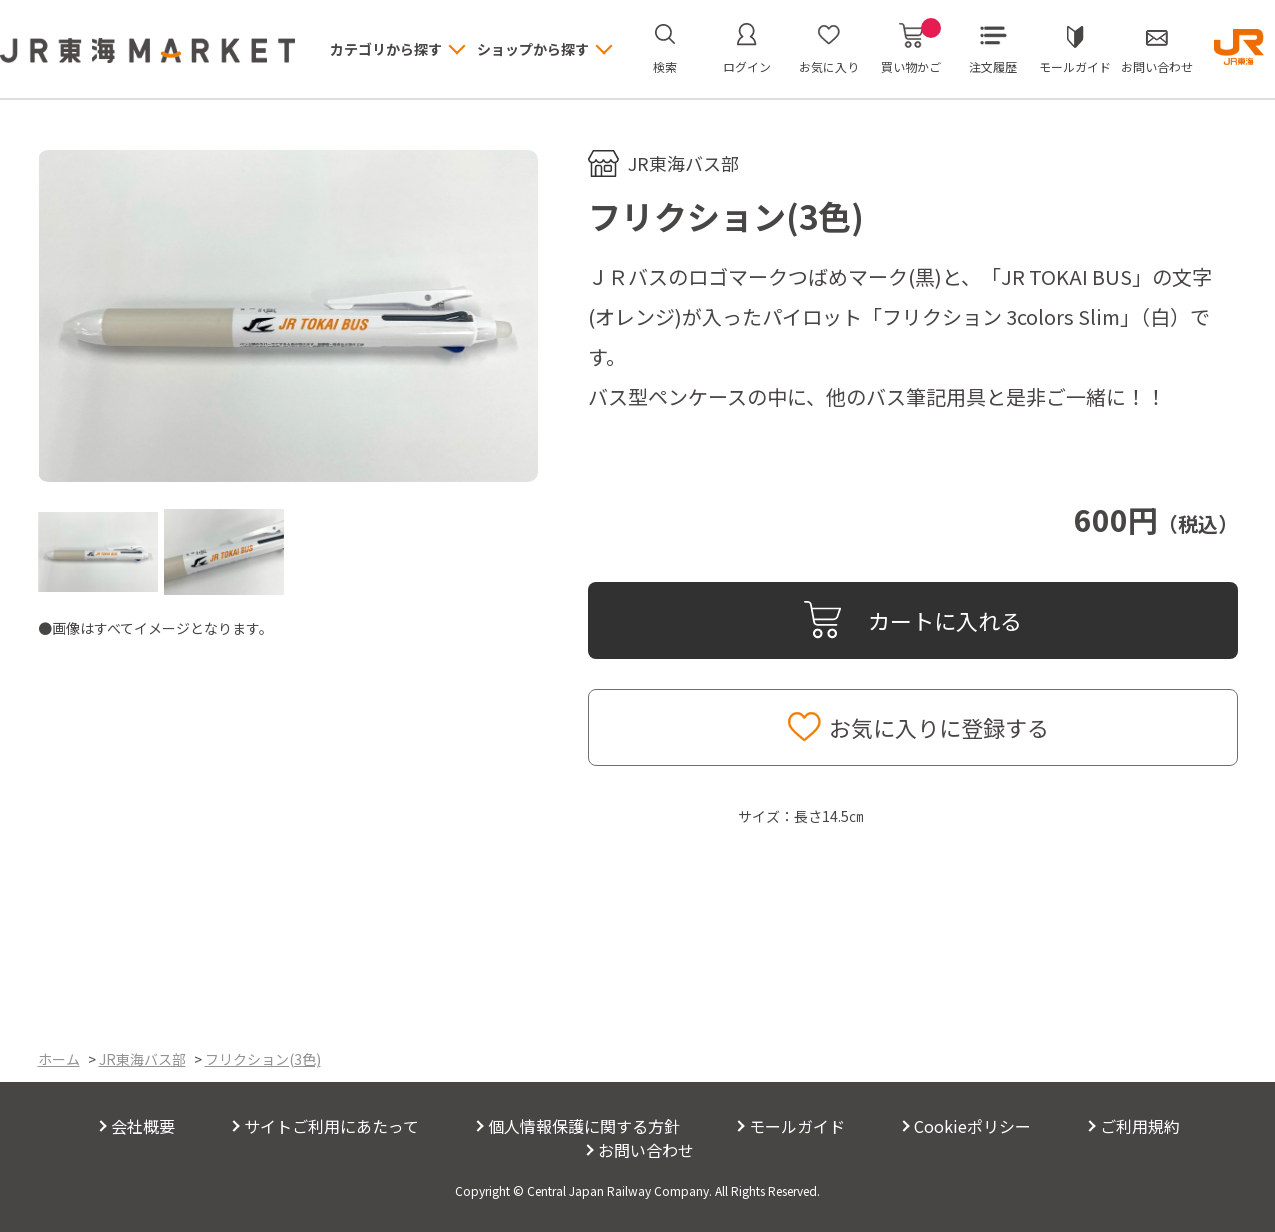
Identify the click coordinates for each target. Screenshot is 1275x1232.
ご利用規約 (1140, 1126)
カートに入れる (945, 620)
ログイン (747, 66)
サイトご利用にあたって (331, 1126)
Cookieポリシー (972, 1126)
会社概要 (143, 1126)
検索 (665, 66)
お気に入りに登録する (939, 727)
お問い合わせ (1157, 66)
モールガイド (1075, 66)
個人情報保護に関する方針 (584, 1126)
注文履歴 (993, 66)
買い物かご (911, 49)
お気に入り (829, 66)
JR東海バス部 (683, 163)
